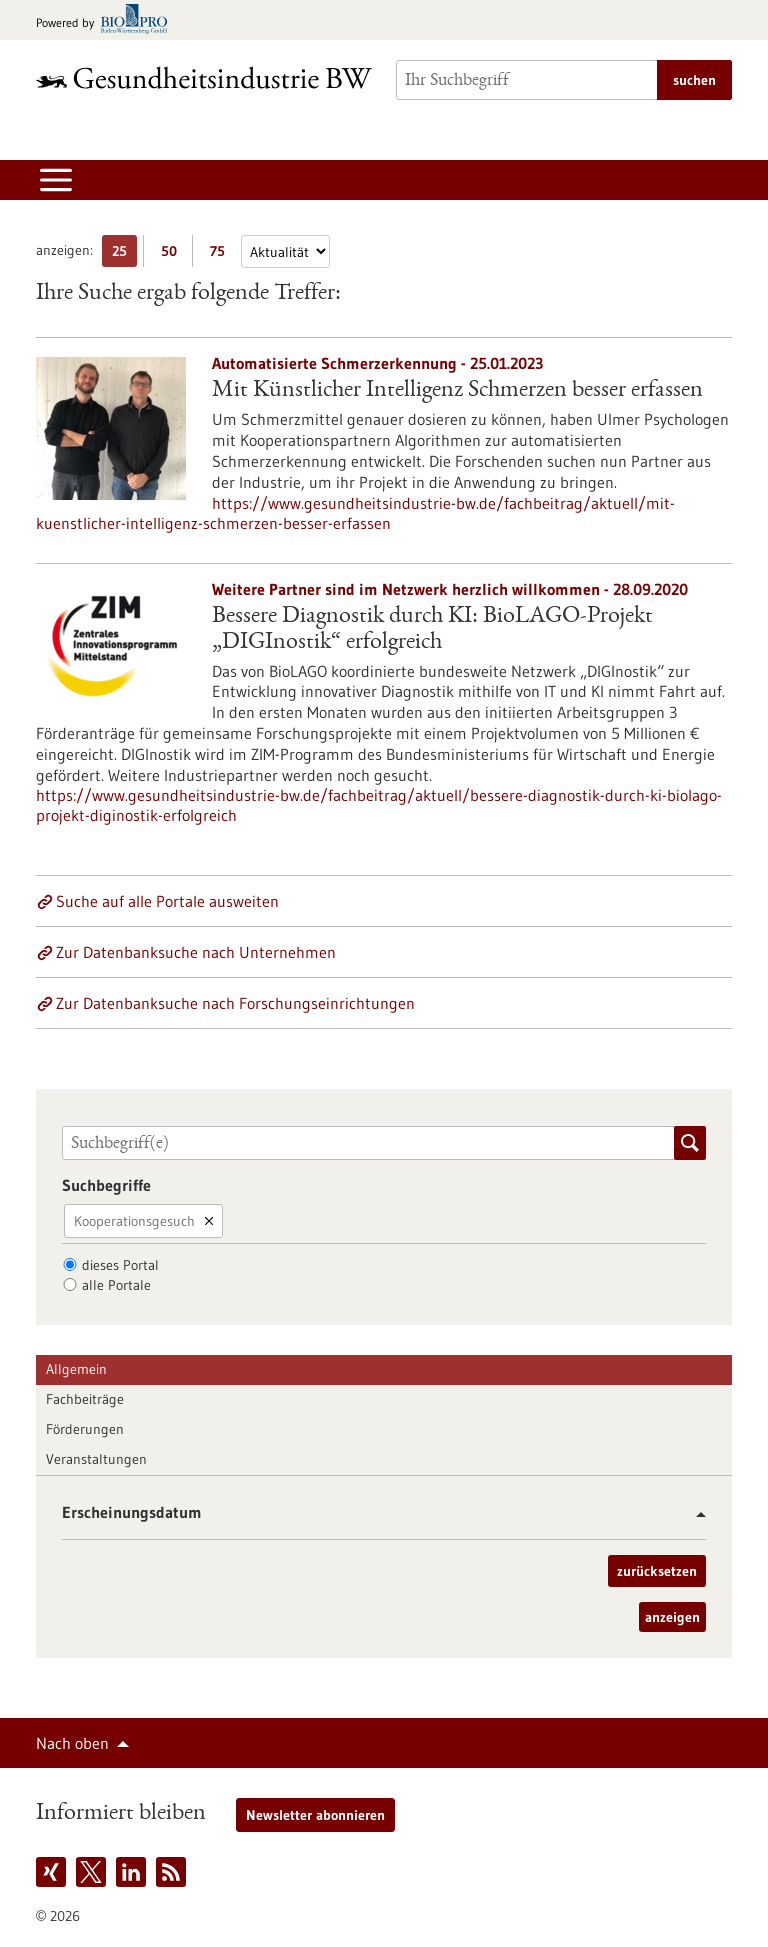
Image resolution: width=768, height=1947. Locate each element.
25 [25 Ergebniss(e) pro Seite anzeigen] (124, 254)
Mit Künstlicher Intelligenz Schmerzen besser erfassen (457, 391)
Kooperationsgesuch (134, 1221)
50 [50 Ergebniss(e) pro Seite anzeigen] (174, 254)
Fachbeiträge (85, 1399)
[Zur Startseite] (204, 77)
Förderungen (85, 1429)
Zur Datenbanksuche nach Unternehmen (196, 952)
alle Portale (116, 1285)
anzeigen (672, 1617)
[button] (693, 1514)
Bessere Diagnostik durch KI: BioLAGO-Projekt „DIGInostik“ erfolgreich (432, 630)
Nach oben (72, 1743)
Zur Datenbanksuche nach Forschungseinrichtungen (235, 1003)
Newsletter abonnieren (315, 1815)
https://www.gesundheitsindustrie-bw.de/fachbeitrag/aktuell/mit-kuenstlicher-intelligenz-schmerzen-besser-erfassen (355, 513)
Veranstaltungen (96, 1459)
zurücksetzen (657, 1571)
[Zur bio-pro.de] (107, 20)
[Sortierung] (285, 251)
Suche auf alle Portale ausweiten (167, 901)
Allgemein (76, 1369)
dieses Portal (120, 1265)
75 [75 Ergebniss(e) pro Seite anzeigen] (222, 254)
